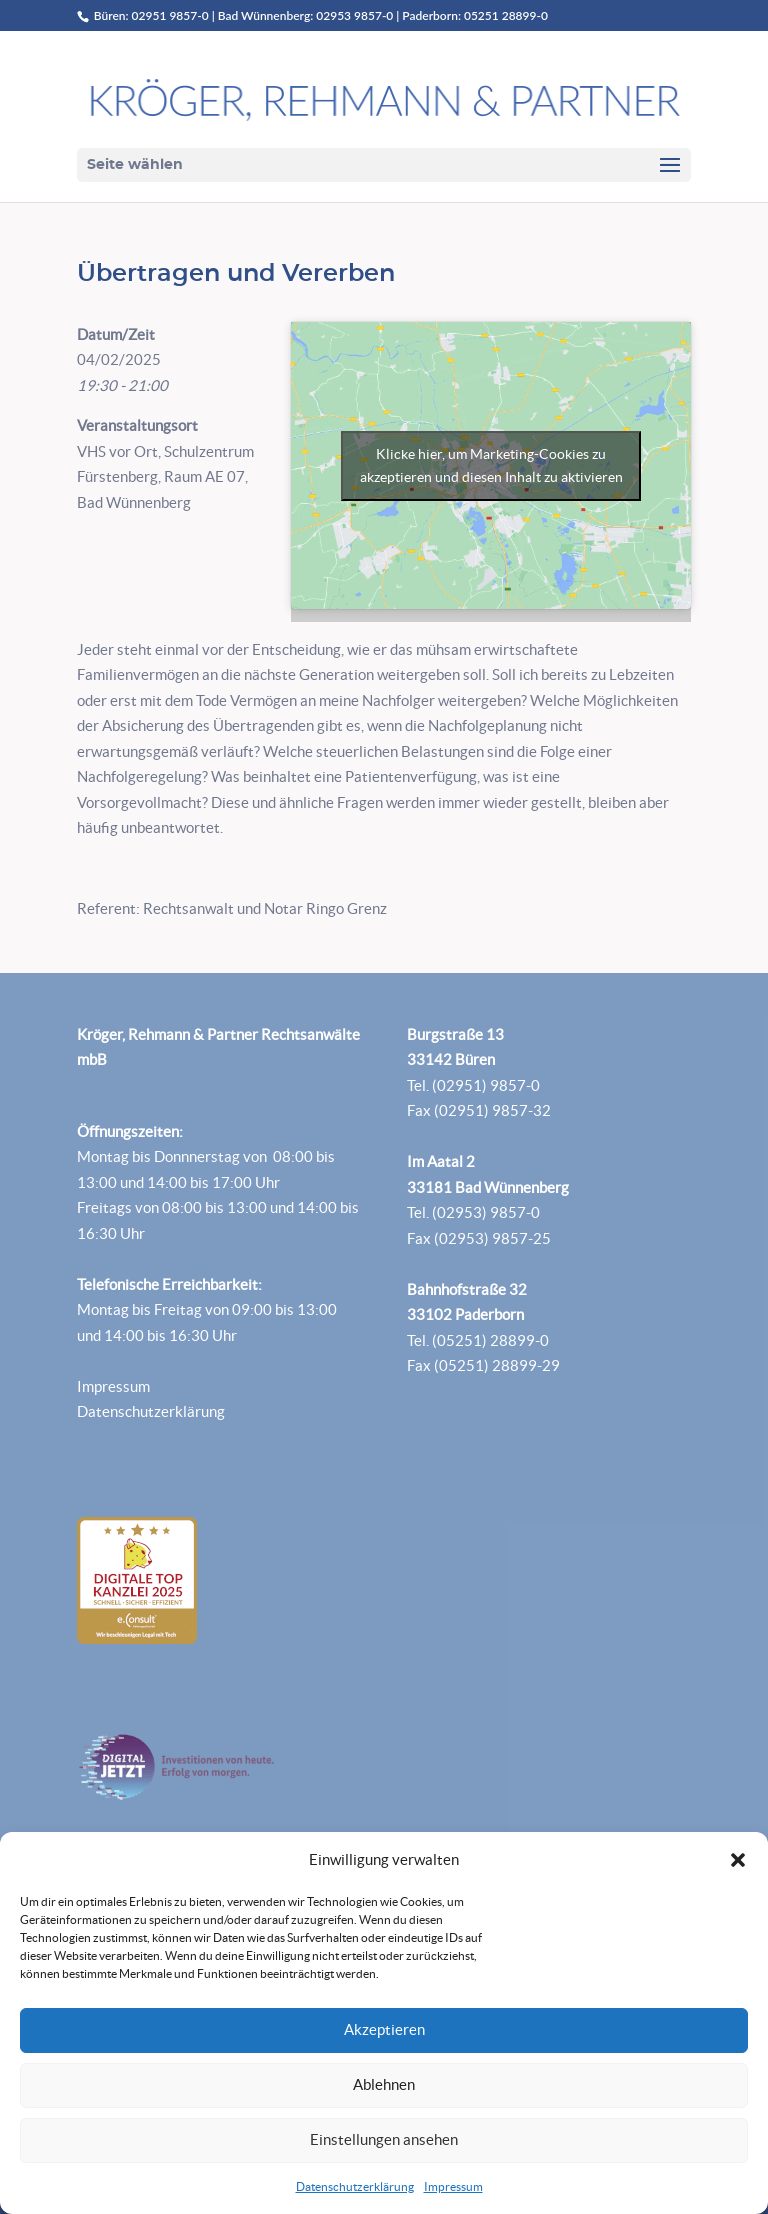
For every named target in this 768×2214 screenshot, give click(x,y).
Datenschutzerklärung (355, 2186)
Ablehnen (384, 2084)
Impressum (453, 2186)
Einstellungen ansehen (384, 2139)
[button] (738, 1860)
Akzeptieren (384, 2029)
